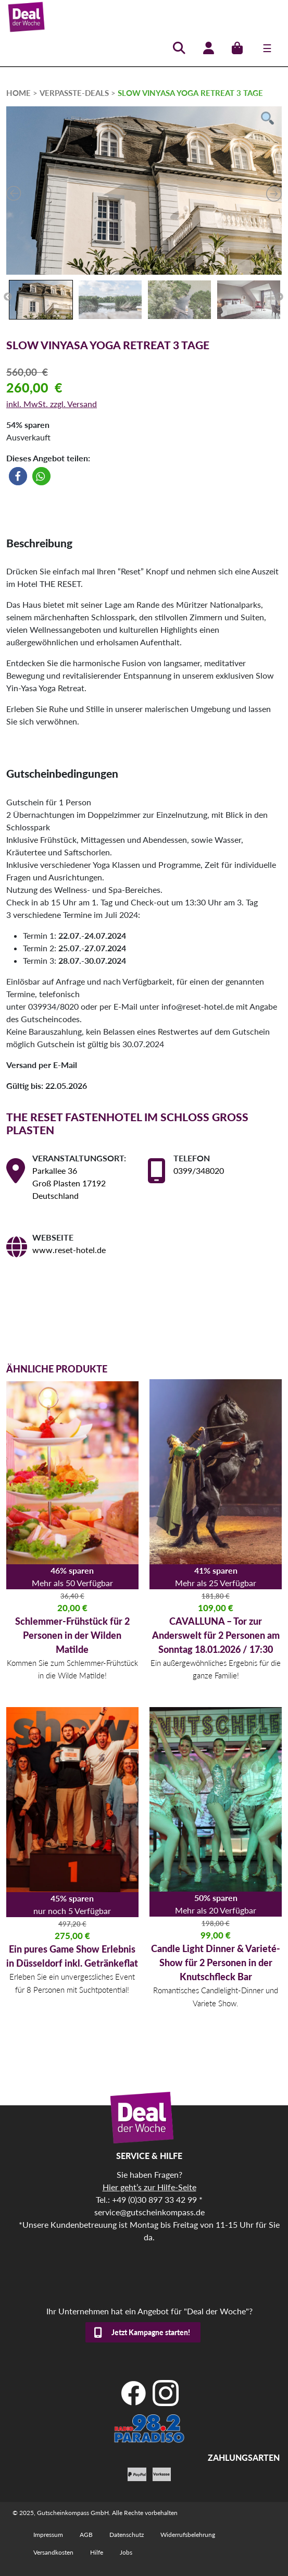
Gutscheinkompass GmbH (73, 2513)
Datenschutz (126, 2534)
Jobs (126, 2552)
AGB (86, 2534)
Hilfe (96, 2552)
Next (279, 297)
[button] (18, 476)
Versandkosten (53, 2552)
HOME (18, 92)
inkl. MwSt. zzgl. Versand (51, 404)
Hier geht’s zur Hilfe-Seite (149, 2187)
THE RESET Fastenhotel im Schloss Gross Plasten (127, 1123)
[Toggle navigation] (267, 48)
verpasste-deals (74, 92)
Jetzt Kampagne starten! (150, 2332)
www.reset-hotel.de (69, 1250)
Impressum (48, 2534)
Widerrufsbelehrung (187, 2534)
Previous (8, 297)
